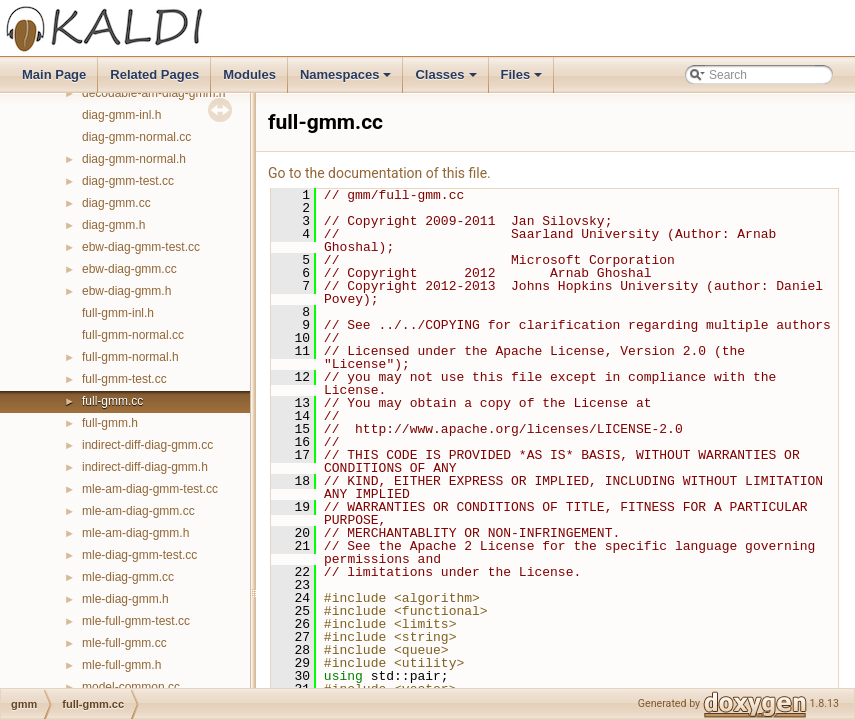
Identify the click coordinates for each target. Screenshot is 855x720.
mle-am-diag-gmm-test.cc (150, 489)
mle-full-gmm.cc (124, 643)
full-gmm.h (110, 423)
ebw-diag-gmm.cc (129, 269)
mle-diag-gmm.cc (128, 577)
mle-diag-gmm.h (125, 599)
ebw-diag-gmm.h (126, 291)
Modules (249, 74)
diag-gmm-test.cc (128, 181)
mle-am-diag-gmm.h (135, 533)
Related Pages (154, 74)
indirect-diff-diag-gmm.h (145, 467)
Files (523, 80)
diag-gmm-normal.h (134, 159)
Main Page (54, 74)
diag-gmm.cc (116, 203)
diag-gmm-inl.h (121, 115)
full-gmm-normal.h (130, 357)
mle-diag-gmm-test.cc (139, 555)
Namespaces (347, 80)
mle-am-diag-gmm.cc (138, 511)
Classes (447, 80)
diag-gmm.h (113, 225)
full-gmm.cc (112, 401)
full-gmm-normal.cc (133, 335)
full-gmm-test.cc (124, 379)
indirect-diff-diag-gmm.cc (147, 445)
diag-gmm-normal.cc (136, 137)
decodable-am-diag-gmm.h (153, 93)
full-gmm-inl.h (118, 313)
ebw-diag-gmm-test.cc (141, 247)
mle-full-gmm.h (121, 665)
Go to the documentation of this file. (379, 173)
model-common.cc (131, 687)
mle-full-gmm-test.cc (136, 621)
